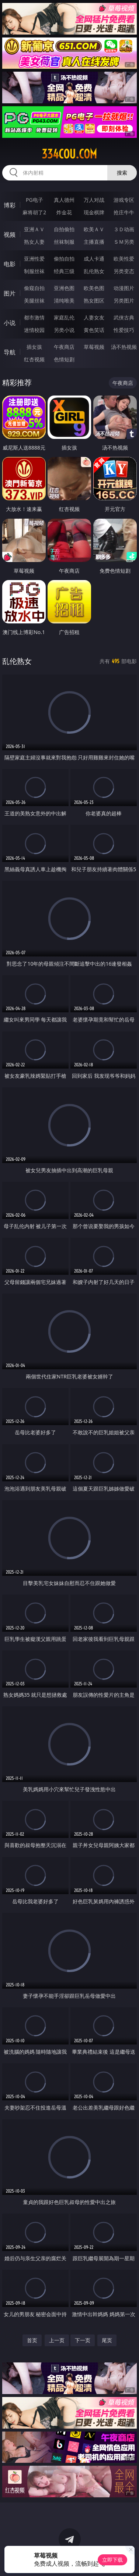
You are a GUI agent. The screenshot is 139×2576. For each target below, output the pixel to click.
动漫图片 (124, 288)
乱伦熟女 (94, 271)
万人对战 (94, 199)
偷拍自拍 (64, 258)
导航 (9, 352)
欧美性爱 (124, 258)
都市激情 (34, 317)
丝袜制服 (64, 241)
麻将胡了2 (34, 212)
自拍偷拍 (64, 229)
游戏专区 (124, 199)
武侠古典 (124, 317)
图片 (9, 293)
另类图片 (124, 300)
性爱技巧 (124, 329)
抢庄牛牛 (124, 212)
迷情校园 (34, 329)
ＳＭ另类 (124, 241)
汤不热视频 (124, 346)
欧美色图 (94, 288)
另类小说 (64, 329)
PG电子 (34, 199)
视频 (9, 234)
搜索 (122, 172)
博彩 (9, 205)
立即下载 (112, 2559)
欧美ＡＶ (94, 229)
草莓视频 (94, 346)
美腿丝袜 (34, 300)
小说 (9, 323)
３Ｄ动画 (124, 229)
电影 (9, 264)
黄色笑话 (94, 329)
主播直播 (94, 241)
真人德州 (64, 199)
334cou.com (69, 154)
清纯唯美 (64, 300)
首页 (32, 2340)
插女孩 (34, 346)
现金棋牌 (94, 212)
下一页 (82, 2340)
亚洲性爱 (34, 258)
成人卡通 (94, 258)
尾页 (107, 2340)
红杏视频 (34, 359)
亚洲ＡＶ (34, 229)
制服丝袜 (34, 271)
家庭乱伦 (64, 317)
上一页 (57, 2340)
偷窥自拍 (34, 288)
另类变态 (124, 271)
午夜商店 (64, 346)
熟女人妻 (34, 241)
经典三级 (64, 271)
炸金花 (64, 212)
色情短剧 (64, 359)
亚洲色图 (64, 288)
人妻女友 (94, 317)
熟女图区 (94, 300)
